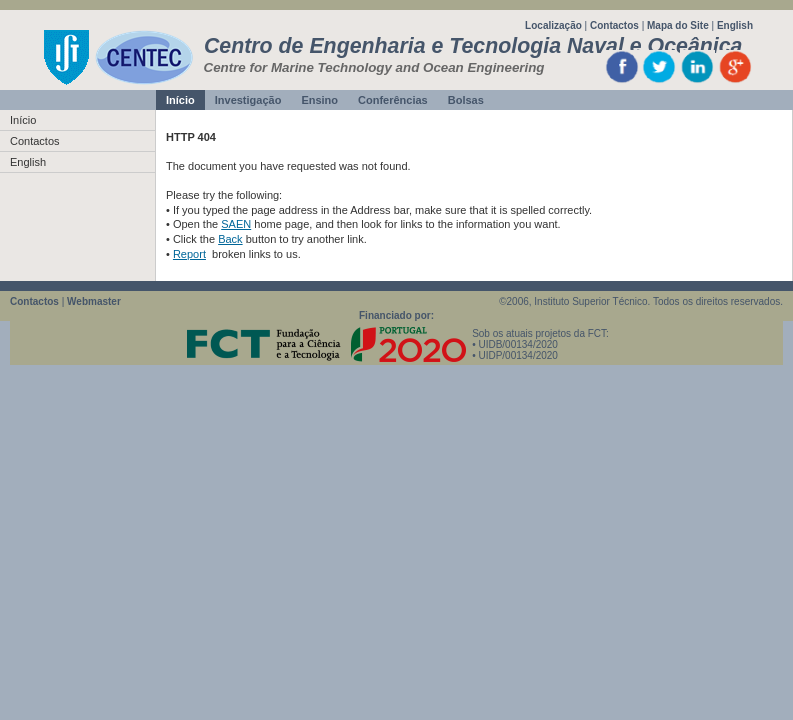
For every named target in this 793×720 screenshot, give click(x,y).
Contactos (614, 25)
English (735, 25)
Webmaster (94, 301)
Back (230, 239)
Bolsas (466, 100)
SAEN (236, 224)
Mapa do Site (678, 25)
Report (189, 254)
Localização (553, 25)
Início (180, 100)
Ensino (319, 100)
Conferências (393, 100)
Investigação (248, 100)
